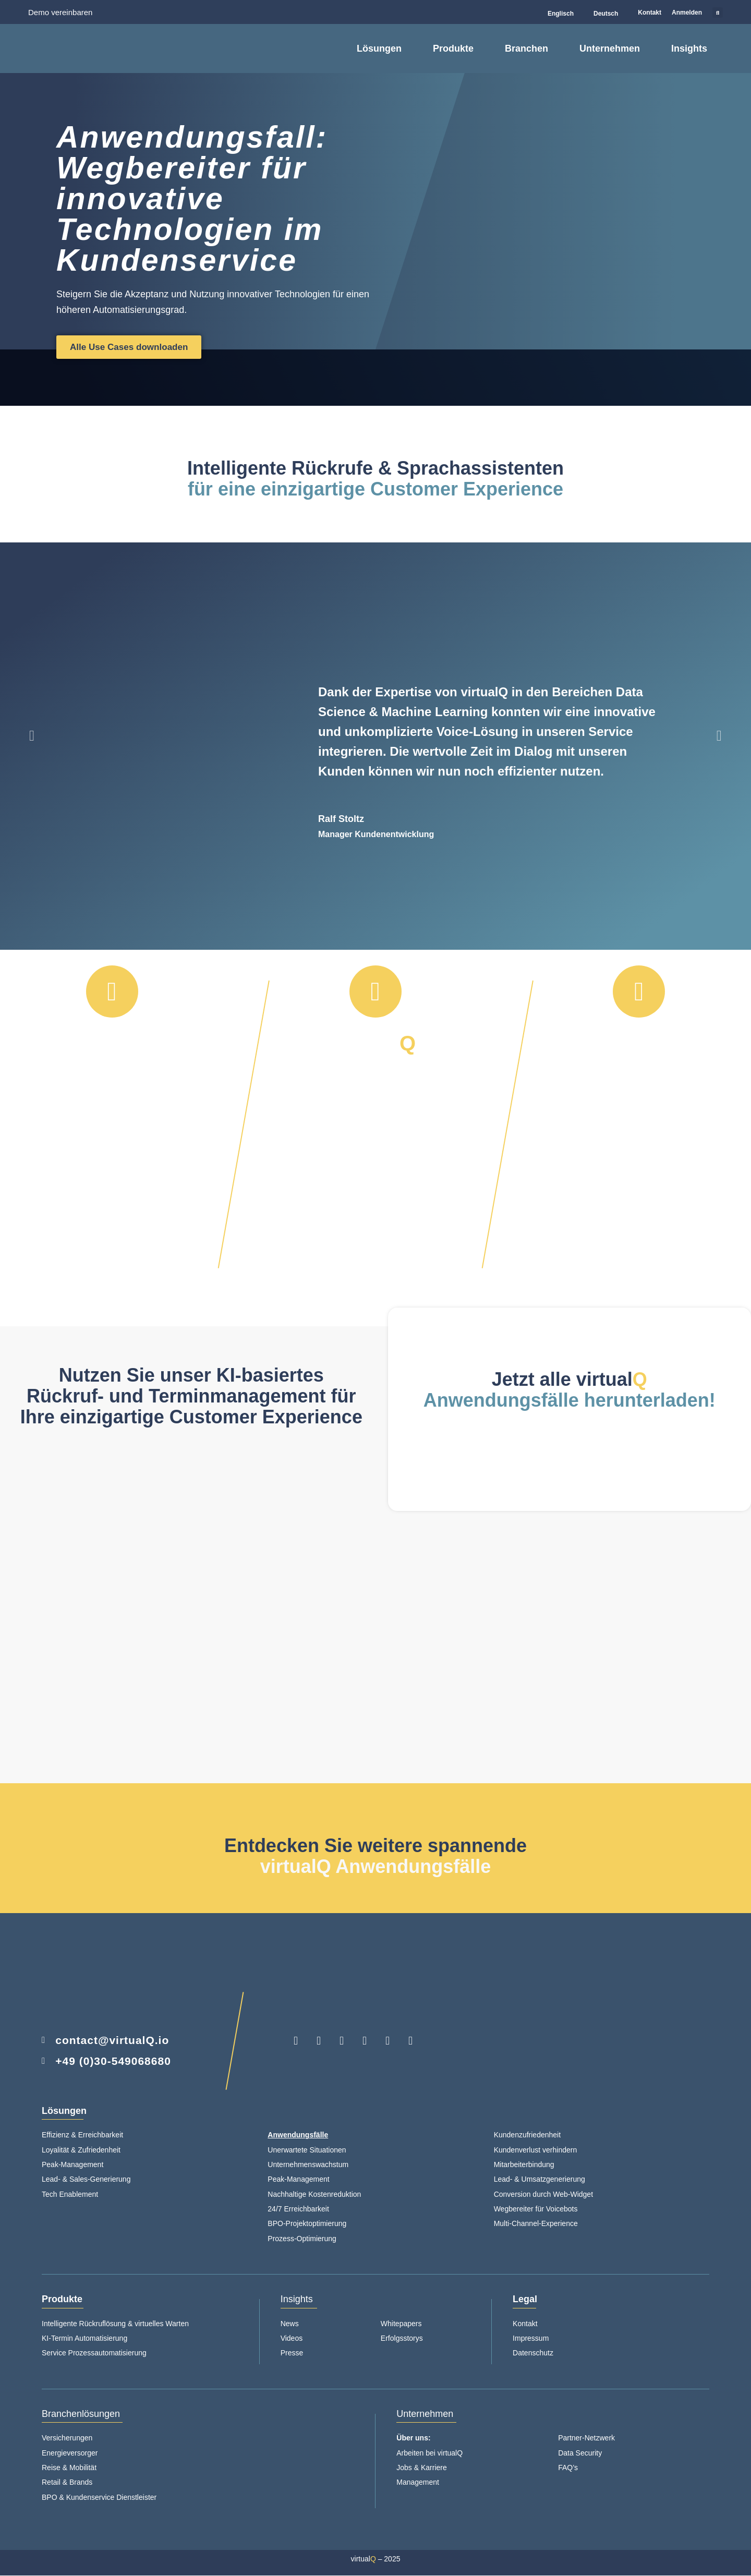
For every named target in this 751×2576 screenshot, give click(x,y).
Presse (292, 2353)
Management (417, 2482)
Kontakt (525, 2324)
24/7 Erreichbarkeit (298, 2209)
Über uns (412, 2438)
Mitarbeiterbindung (524, 2165)
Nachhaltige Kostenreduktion (314, 2195)
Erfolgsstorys (402, 2339)
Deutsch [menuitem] (605, 13)
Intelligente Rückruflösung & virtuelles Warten (115, 2324)
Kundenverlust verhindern (535, 2150)
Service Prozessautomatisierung (94, 2353)
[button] (717, 12)
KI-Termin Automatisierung (84, 2339)
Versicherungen (67, 2438)
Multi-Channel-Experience (536, 2224)
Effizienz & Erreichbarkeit (82, 2135)
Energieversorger (70, 2453)
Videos (292, 2339)
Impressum (531, 2339)
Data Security (580, 2453)
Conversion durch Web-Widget (543, 2195)
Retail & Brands (67, 2482)
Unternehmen (424, 2414)
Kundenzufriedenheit (527, 2135)
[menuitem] (556, 13)
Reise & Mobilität (69, 2468)
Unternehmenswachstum (308, 2165)
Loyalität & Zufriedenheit (81, 2150)
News (290, 2324)
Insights (297, 2299)
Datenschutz (533, 2353)
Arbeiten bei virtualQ (429, 2453)
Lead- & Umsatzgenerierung (539, 2179)
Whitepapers (401, 2324)
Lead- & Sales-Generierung (86, 2179)
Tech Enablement (70, 2195)
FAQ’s (568, 2468)
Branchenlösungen (81, 2414)
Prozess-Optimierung (302, 2239)
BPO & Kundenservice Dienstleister (99, 2498)
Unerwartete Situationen (307, 2150)
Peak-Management (73, 2165)
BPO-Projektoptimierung (307, 2224)
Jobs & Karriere (421, 2468)
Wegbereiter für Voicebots (536, 2209)
